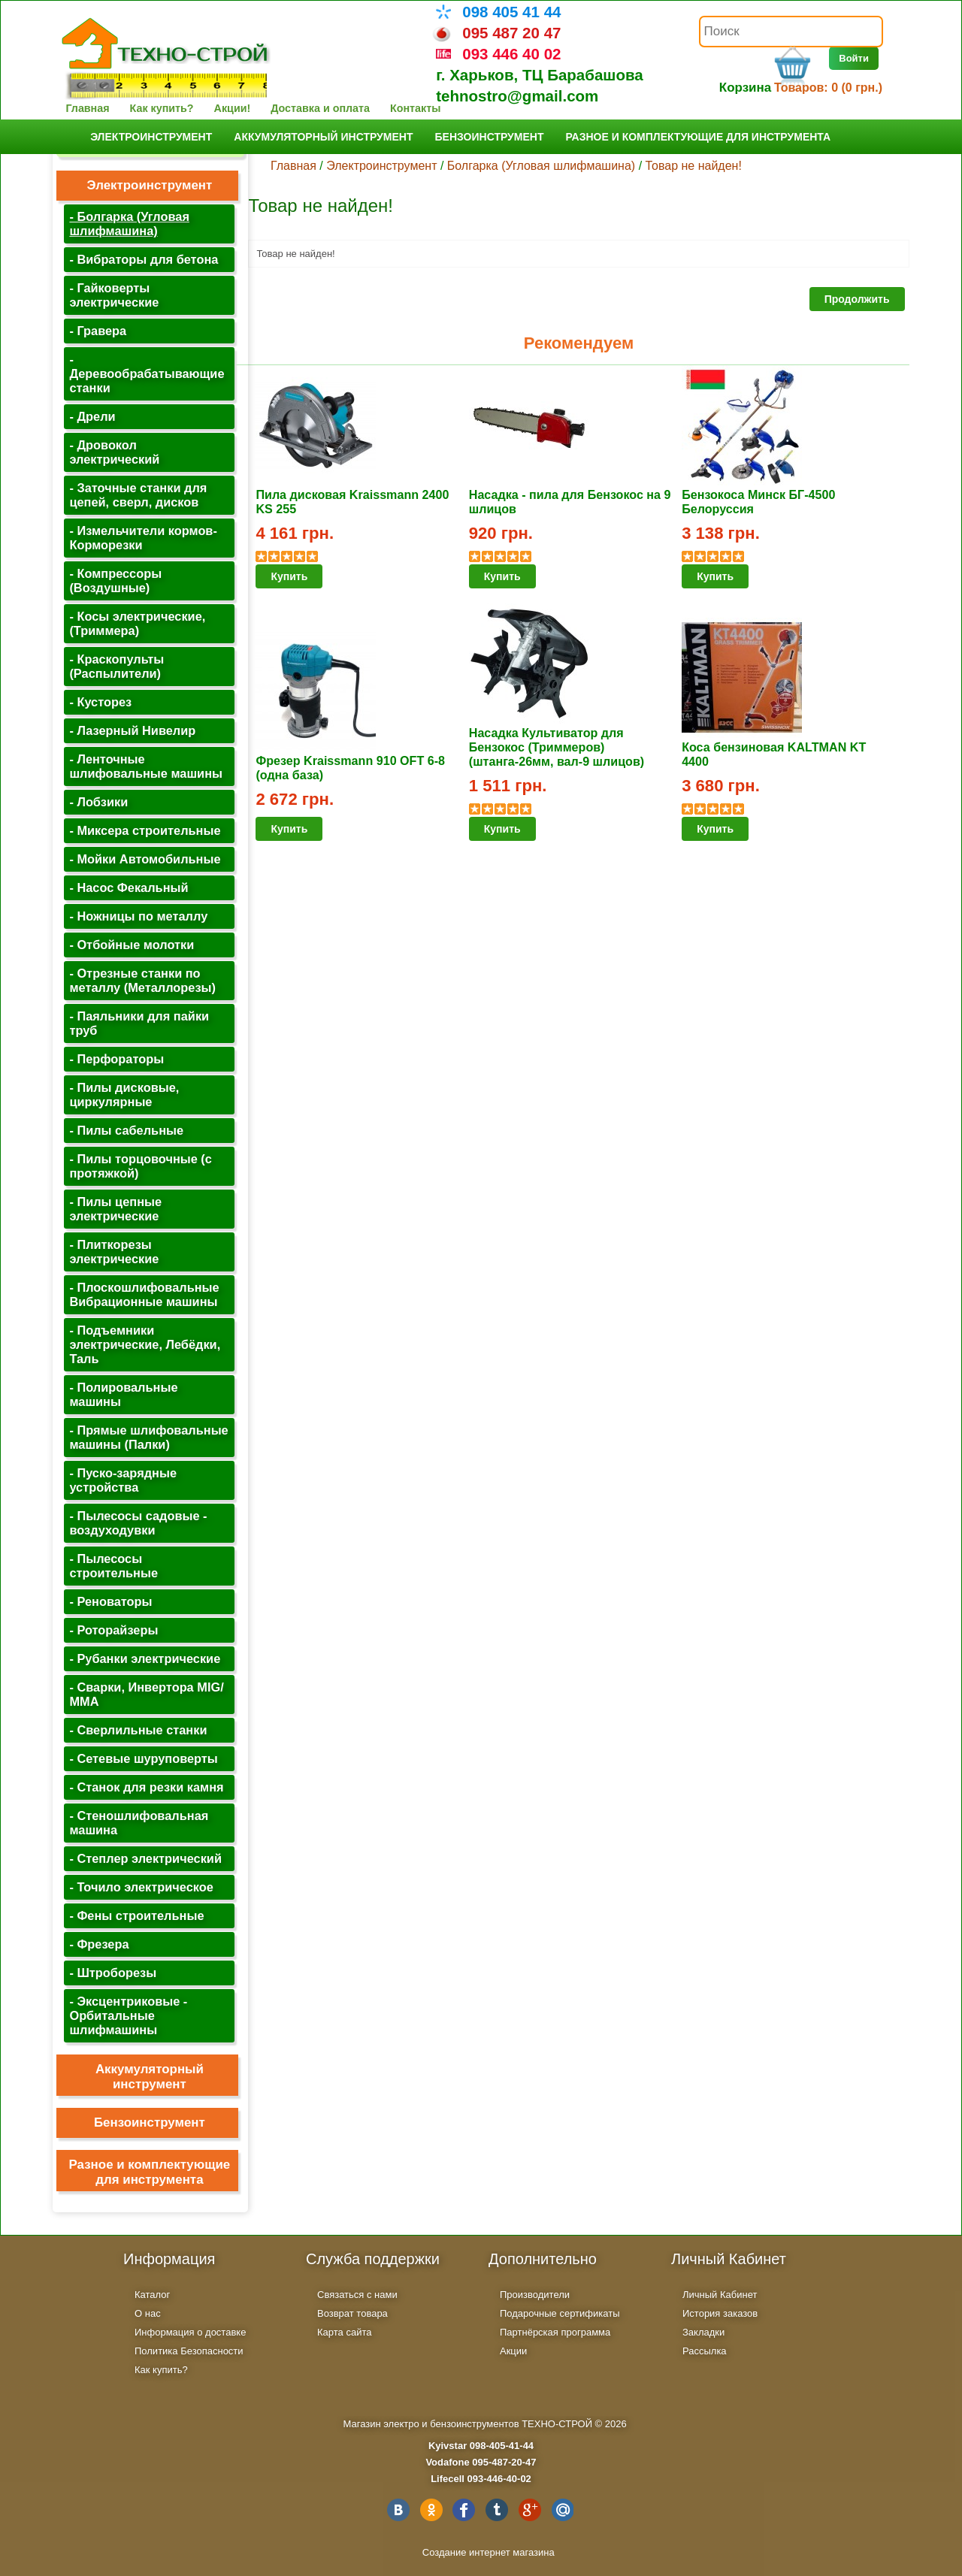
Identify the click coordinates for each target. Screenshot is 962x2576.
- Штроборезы (112, 1972)
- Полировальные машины (123, 1394)
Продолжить (857, 299)
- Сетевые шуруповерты (143, 1758)
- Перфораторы (116, 1059)
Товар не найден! (694, 165)
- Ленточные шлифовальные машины (145, 766)
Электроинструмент (151, 137)
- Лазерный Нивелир (132, 730)
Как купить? (162, 108)
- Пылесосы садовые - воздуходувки (138, 1523)
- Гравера (97, 330)
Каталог (152, 2294)
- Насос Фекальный (128, 887)
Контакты (415, 108)
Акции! (232, 108)
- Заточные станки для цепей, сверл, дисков (138, 495)
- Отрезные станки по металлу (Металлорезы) (142, 980)
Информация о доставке (190, 2332)
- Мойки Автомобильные (144, 859)
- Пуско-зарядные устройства (123, 1480)
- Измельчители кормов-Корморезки (142, 538)
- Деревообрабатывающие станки (146, 373)
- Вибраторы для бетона (143, 259)
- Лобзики (98, 802)
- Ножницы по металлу (138, 916)
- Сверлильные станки (138, 1730)
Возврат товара (352, 2313)
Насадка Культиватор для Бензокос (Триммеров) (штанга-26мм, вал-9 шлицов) (556, 747)
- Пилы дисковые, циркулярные (124, 1094)
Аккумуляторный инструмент (323, 137)
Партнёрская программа (555, 2332)
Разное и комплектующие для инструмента (697, 137)
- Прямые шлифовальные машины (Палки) (148, 1437)
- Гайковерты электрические (114, 295)
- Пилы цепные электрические (115, 1209)
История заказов (720, 2313)
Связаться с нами (357, 2294)
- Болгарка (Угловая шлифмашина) (129, 223)
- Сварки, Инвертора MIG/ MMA (146, 1694)
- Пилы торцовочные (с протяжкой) (140, 1166)
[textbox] (791, 31)
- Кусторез (100, 702)
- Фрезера (99, 1944)
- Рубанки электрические (144, 1658)
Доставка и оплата (320, 108)
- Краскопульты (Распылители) (116, 666)
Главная (87, 108)
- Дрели (92, 416)
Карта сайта (344, 2332)
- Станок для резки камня (146, 1787)
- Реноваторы (110, 1601)
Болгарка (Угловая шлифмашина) (541, 165)
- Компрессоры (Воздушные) (115, 580)
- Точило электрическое (141, 1887)
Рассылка (704, 2351)
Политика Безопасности (189, 2351)
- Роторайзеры (113, 1630)
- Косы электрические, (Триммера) (137, 623)
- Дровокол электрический (114, 452)
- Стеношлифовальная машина (138, 1823)
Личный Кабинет (719, 2294)
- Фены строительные (136, 1915)
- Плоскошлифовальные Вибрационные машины (144, 1294)
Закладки (703, 2332)
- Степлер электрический (145, 1858)
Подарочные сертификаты (559, 2313)
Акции (513, 2351)
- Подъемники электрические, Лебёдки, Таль (144, 1344)
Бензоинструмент (488, 137)
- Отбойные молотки (131, 944)
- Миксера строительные (144, 830)
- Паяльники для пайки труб (139, 1023)
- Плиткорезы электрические (114, 1251)
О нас (148, 2313)
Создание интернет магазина (488, 2552)
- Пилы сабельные (126, 1130)
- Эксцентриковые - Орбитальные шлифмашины (128, 2015)
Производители (535, 2294)
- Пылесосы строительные (113, 1566)
